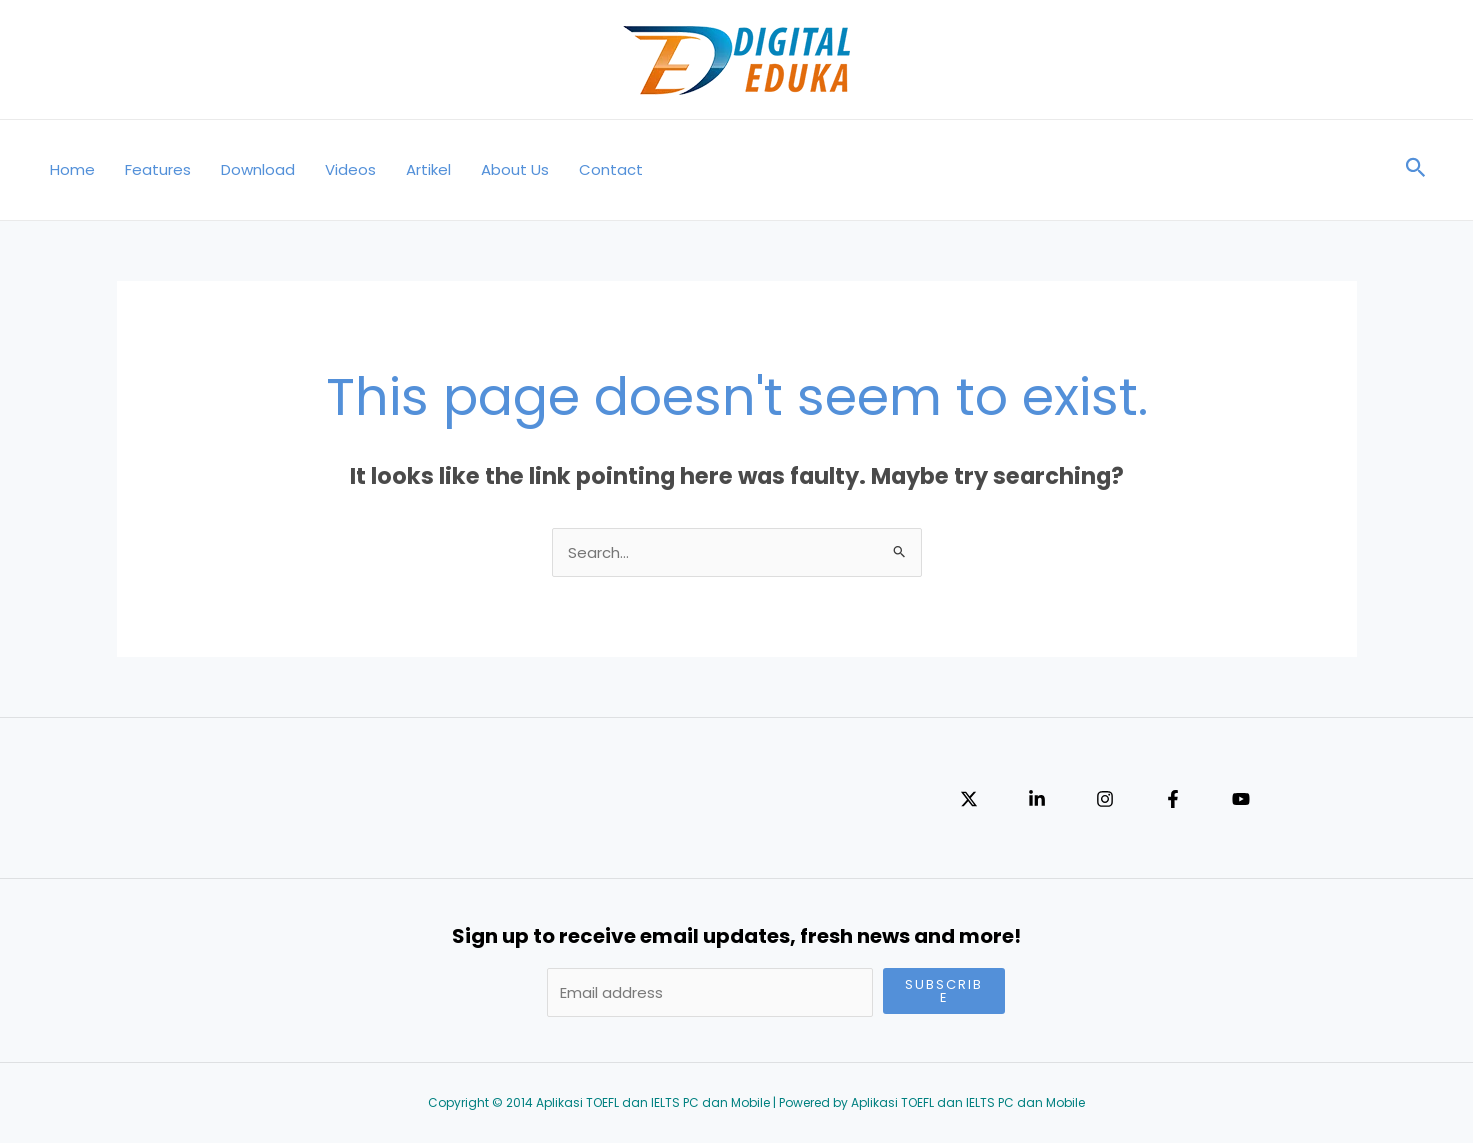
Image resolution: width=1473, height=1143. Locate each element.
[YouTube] (1241, 799)
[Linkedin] (1037, 799)
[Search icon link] (1416, 170)
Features (158, 169)
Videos (350, 169)
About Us (515, 169)
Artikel (428, 169)
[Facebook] (1173, 799)
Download (258, 169)
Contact (611, 169)
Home (72, 169)
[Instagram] (1105, 799)
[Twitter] (969, 799)
